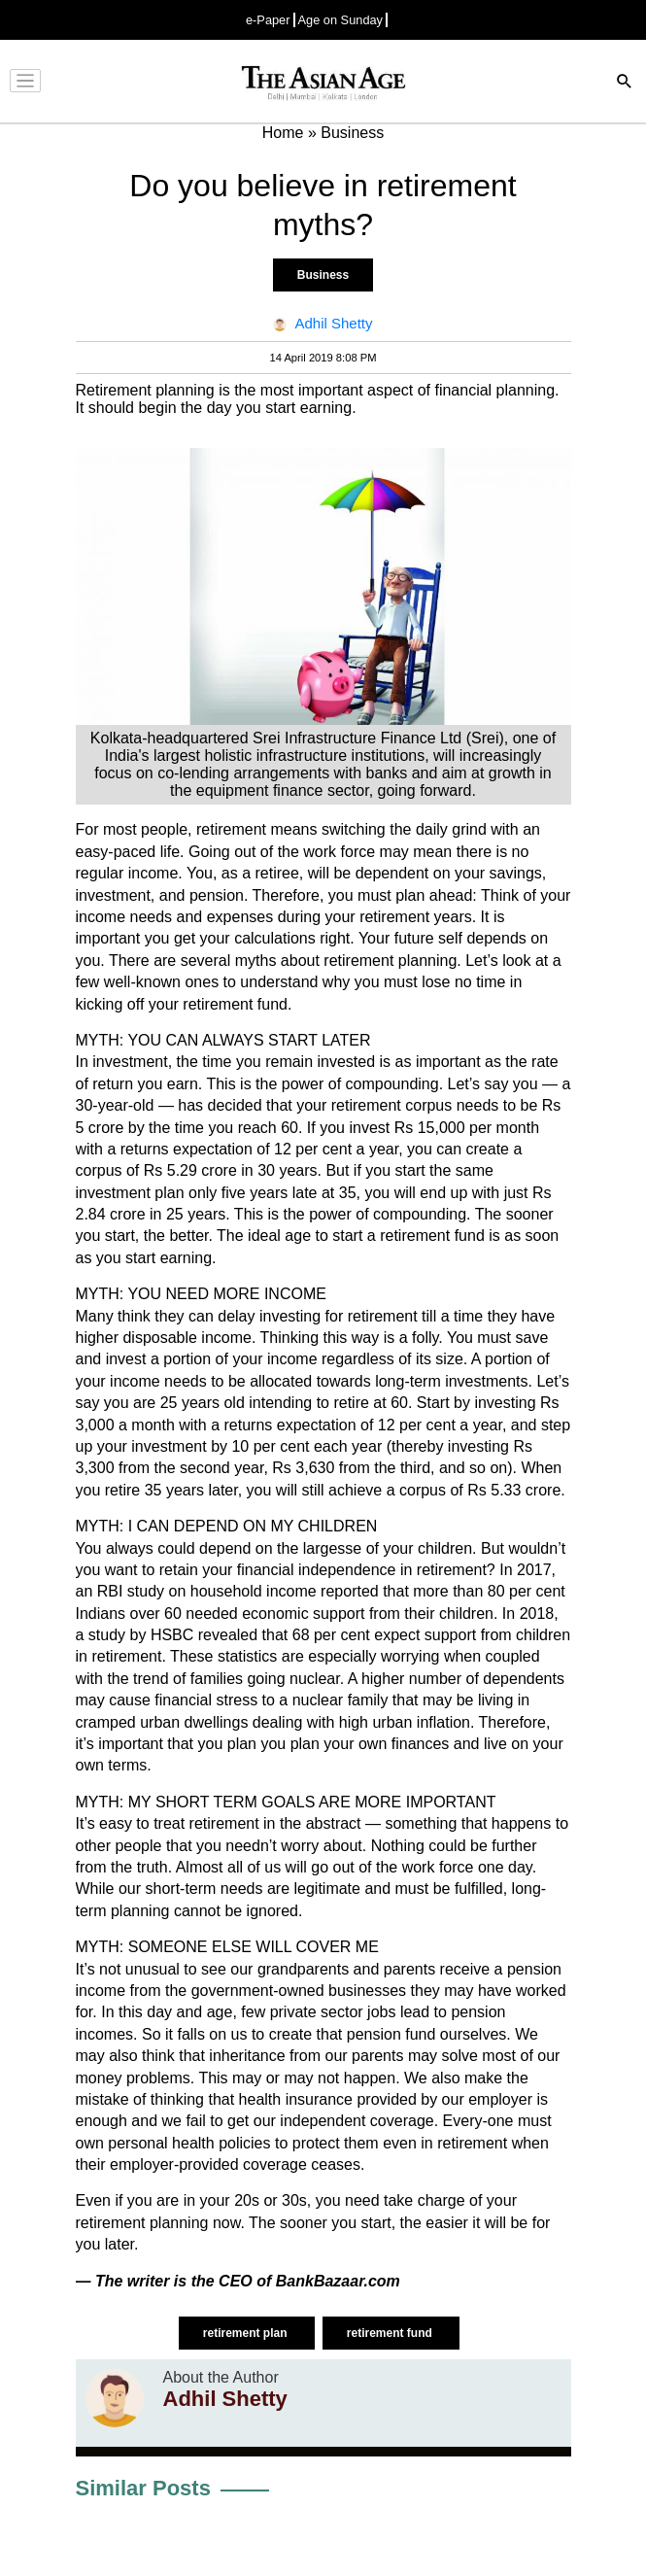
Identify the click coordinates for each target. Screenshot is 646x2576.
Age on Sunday (341, 20)
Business (323, 275)
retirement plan (246, 2333)
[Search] (624, 83)
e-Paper (268, 20)
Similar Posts (143, 2488)
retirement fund (391, 2333)
